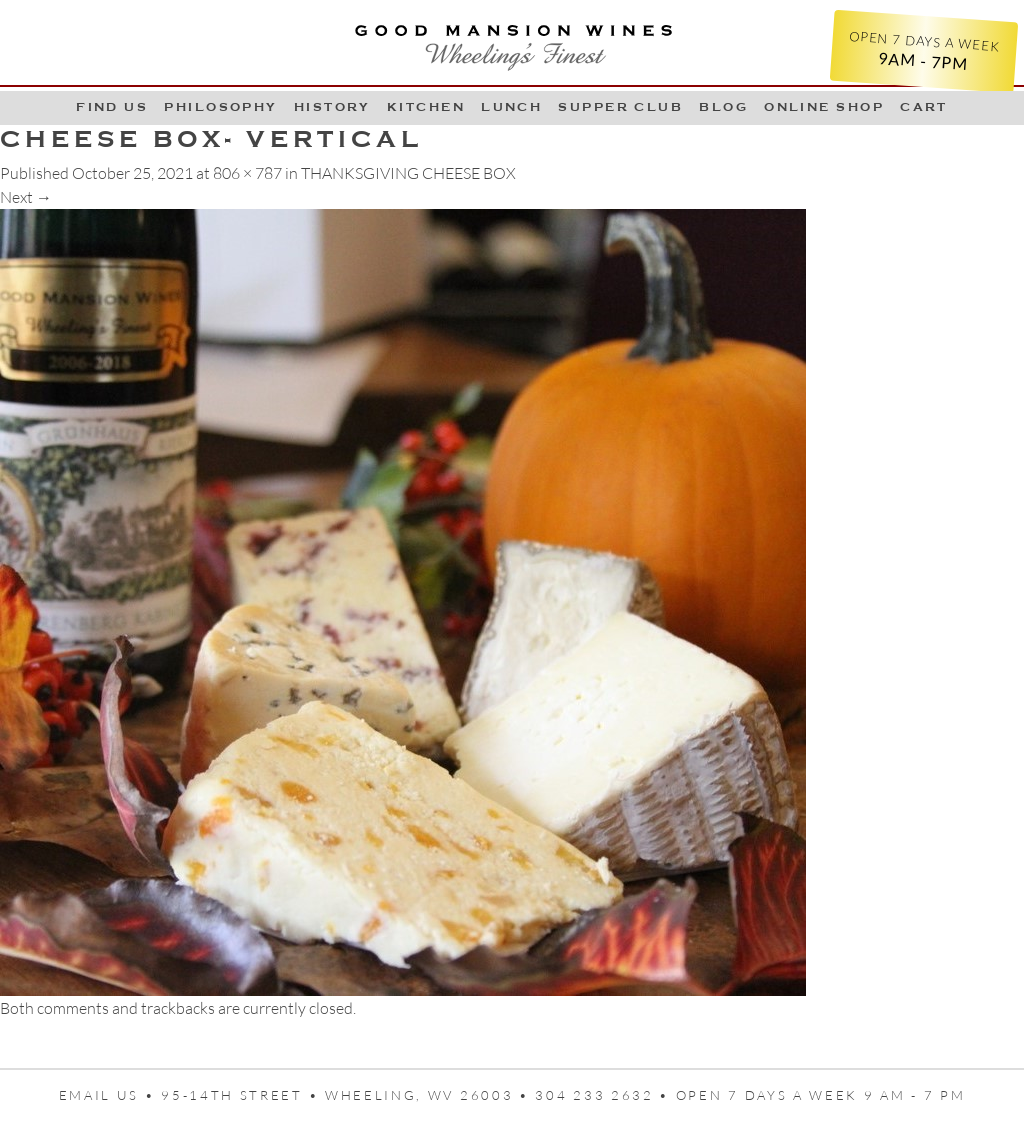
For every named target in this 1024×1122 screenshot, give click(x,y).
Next (26, 197)
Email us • (110, 1095)
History (332, 107)
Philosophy (221, 107)
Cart (924, 107)
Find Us (112, 107)
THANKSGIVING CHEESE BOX (408, 173)
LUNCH (511, 107)
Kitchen (426, 107)
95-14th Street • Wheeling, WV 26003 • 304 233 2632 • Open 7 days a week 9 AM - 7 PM (563, 1095)
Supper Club (620, 107)
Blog (723, 107)
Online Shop (824, 107)
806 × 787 (247, 173)
